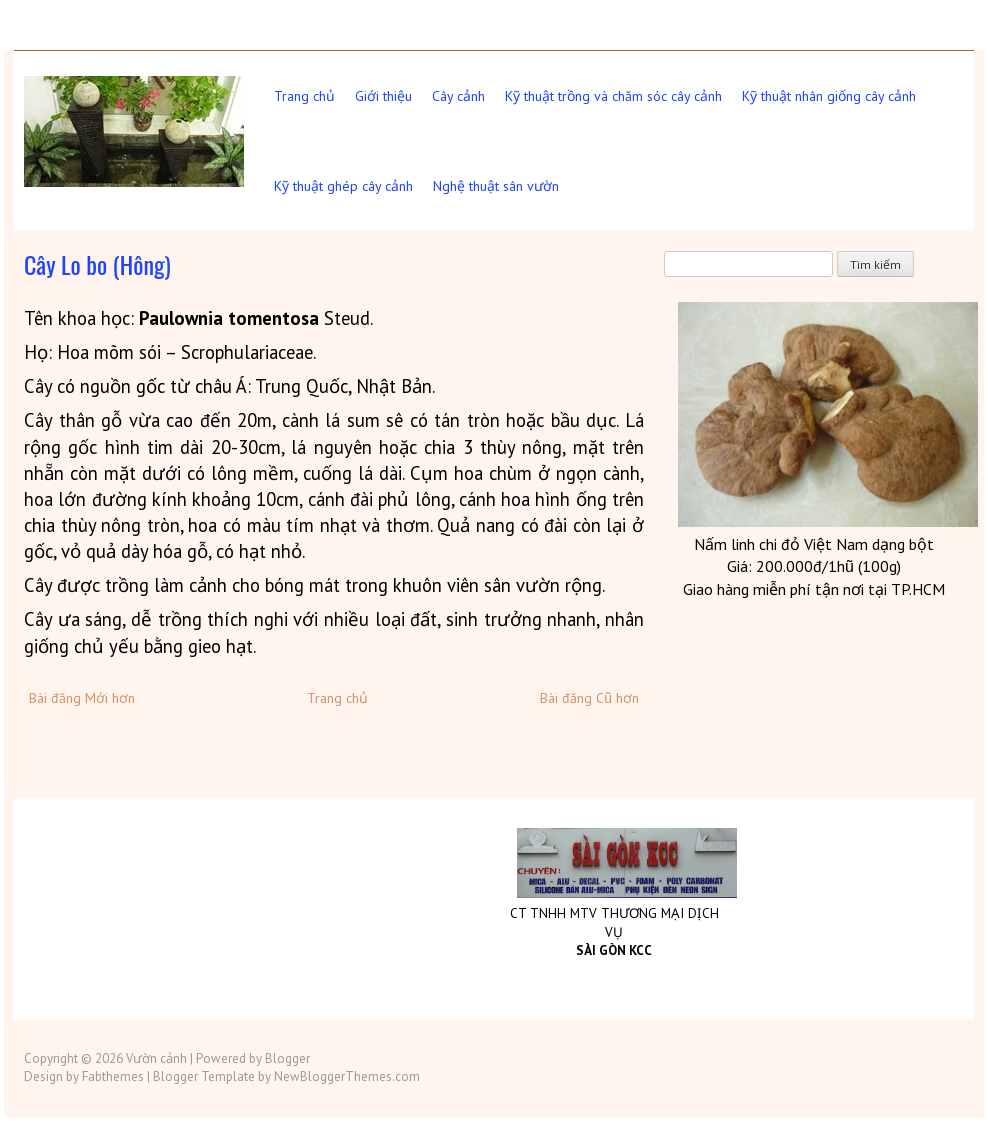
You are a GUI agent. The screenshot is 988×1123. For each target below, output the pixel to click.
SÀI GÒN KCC (614, 950)
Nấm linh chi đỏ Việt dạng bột (814, 544)
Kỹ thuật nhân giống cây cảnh (829, 96)
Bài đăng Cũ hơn (589, 698)
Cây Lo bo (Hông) (97, 264)
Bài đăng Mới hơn (82, 698)
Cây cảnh (458, 96)
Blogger (287, 1058)
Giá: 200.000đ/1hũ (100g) (814, 566)
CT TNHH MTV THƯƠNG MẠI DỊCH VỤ (614, 922)
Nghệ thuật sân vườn (496, 186)
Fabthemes (113, 1076)
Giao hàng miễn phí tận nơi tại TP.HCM (814, 589)
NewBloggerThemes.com (347, 1076)
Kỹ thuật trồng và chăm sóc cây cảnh (613, 96)
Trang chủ (304, 96)
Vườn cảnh (156, 1058)
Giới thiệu (383, 96)
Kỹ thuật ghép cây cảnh (343, 186)
